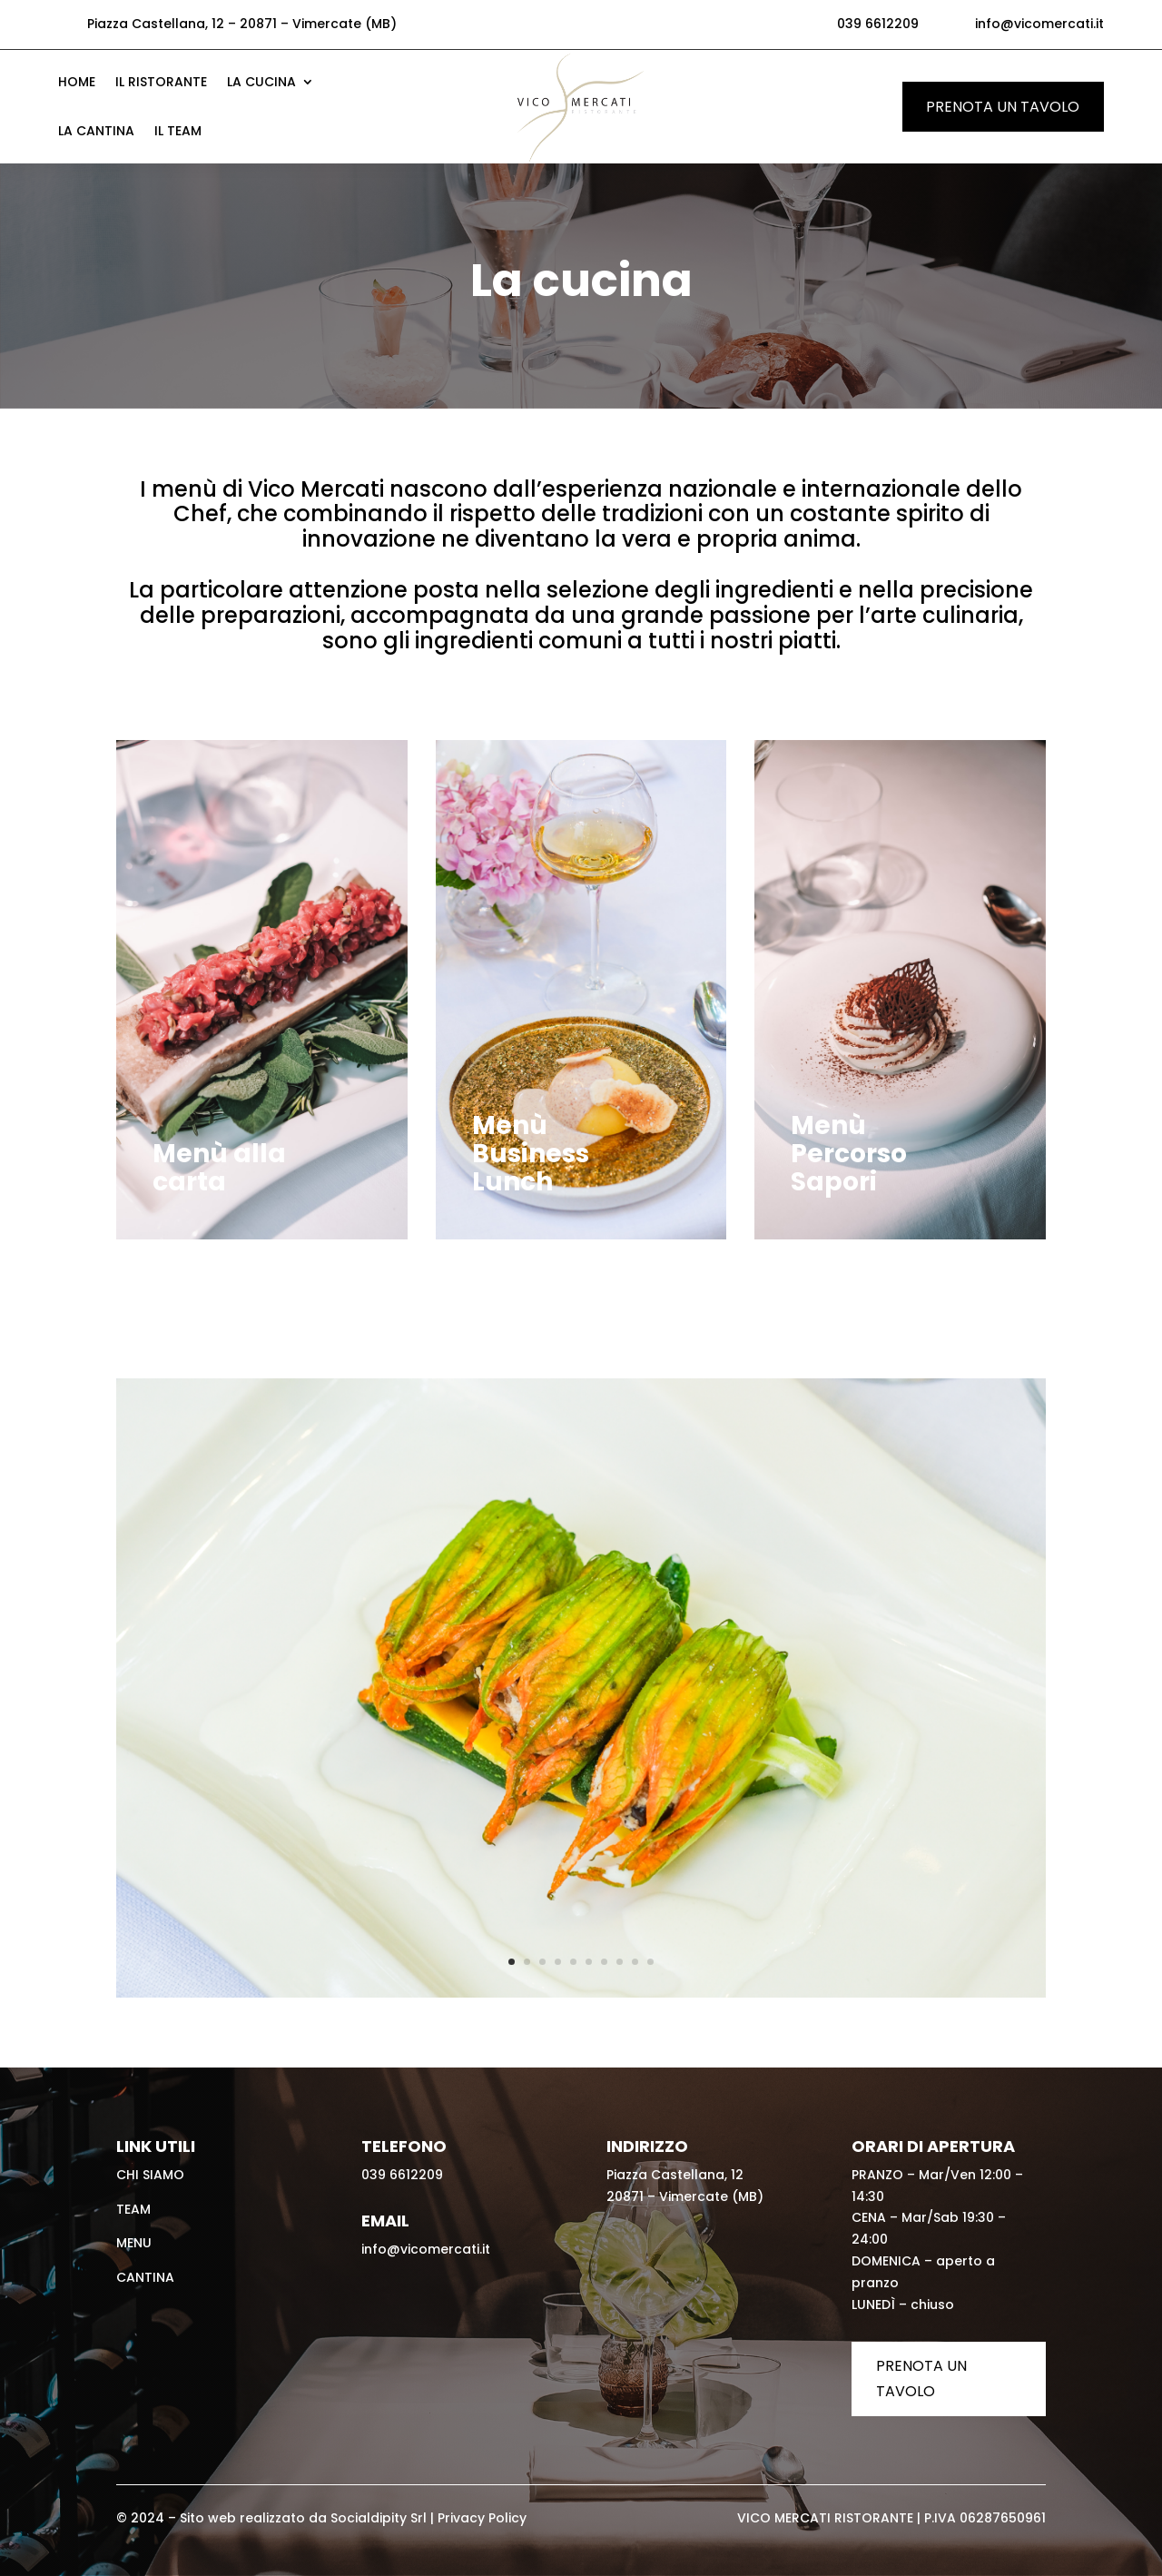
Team (133, 2209)
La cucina (261, 83)
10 (650, 1962)
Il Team (178, 132)
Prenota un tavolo (1002, 106)
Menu (134, 2243)
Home (76, 83)
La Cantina (96, 132)
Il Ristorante (161, 83)
